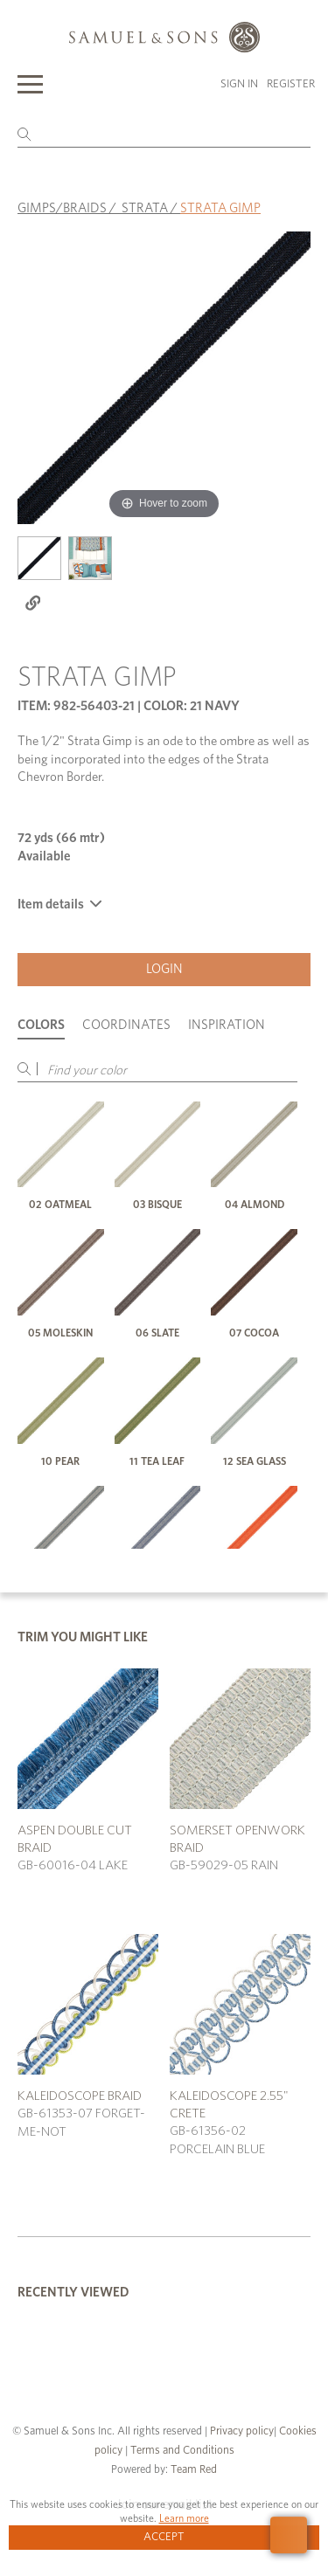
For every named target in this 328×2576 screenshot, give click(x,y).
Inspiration (226, 1025)
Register (291, 84)
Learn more (184, 2518)
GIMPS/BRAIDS (62, 208)
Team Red (194, 2470)
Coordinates (126, 1025)
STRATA (145, 208)
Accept (164, 2537)
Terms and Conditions (181, 2450)
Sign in (239, 84)
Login (164, 969)
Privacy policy (242, 2431)
